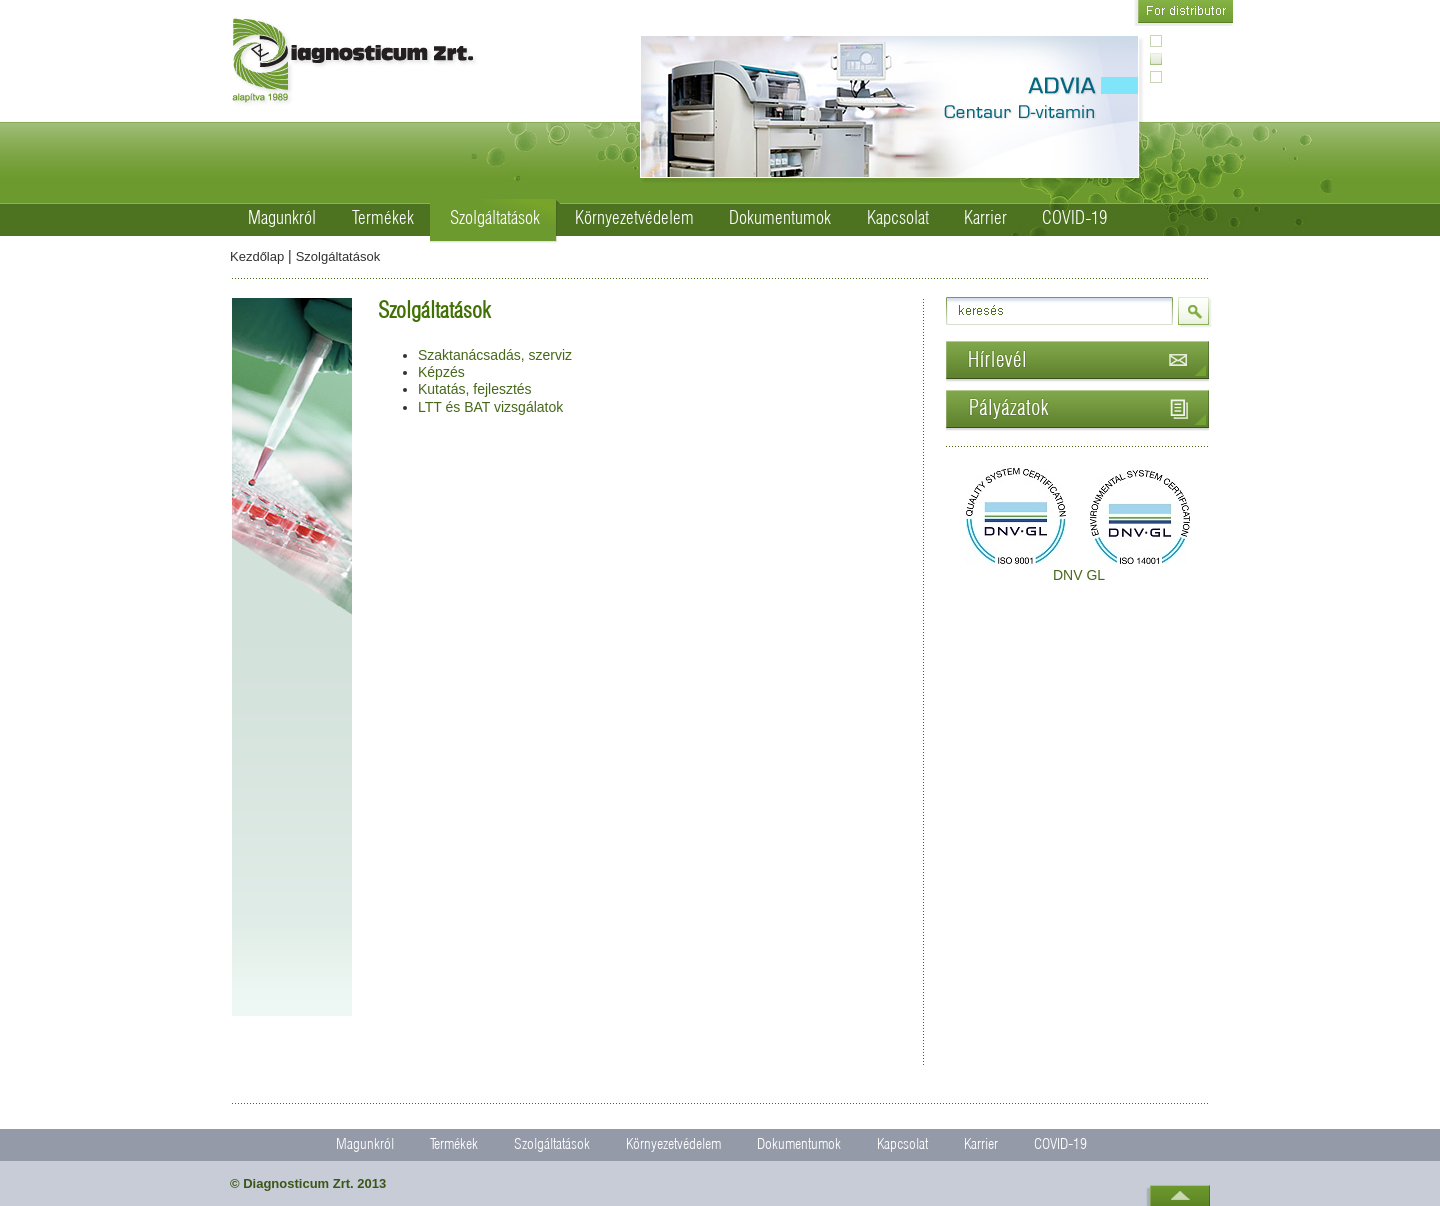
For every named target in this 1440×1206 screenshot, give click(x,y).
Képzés (441, 372)
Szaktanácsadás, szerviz (495, 355)
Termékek (383, 219)
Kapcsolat (898, 219)
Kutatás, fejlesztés (475, 389)
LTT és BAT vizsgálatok (490, 407)
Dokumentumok (780, 219)
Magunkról (282, 219)
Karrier (985, 219)
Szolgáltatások (495, 219)
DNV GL (1079, 575)
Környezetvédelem (634, 219)
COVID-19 (1074, 219)
